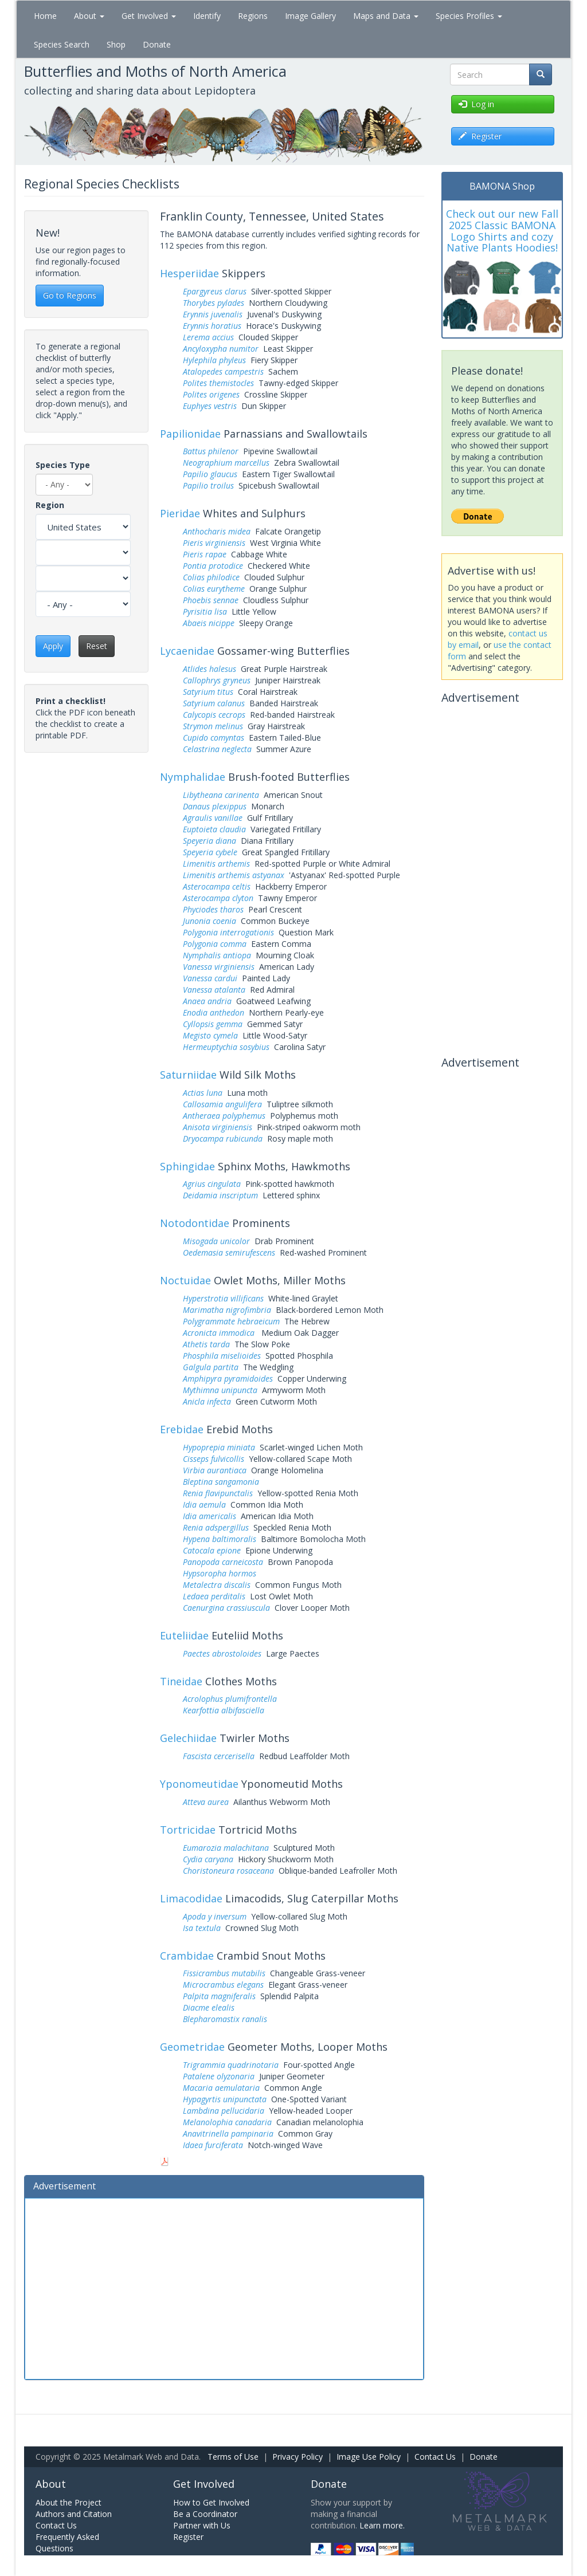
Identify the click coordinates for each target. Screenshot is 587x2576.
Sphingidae (187, 1166)
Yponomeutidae (199, 1784)
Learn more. (382, 2525)
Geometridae (192, 2047)
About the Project (68, 2502)
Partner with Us (201, 2525)
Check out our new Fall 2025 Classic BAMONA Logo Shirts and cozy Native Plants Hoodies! (502, 230)
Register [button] (480, 136)
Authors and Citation (74, 2513)
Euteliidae (184, 1635)
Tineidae (181, 1681)
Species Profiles (469, 15)
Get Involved (149, 15)
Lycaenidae (187, 651)
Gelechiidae (188, 1738)
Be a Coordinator (205, 2513)
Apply (53, 645)
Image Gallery (310, 15)
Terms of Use (233, 2456)
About (89, 15)
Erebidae (182, 1429)
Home (45, 15)
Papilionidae (190, 434)
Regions (253, 15)
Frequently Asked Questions (67, 2542)
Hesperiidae (189, 273)
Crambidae (187, 1956)
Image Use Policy (368, 2456)
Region (50, 505)
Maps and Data (385, 15)
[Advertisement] (224, 2287)
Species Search (61, 44)
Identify (207, 15)
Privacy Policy (297, 2456)
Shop (116, 44)
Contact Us (435, 2456)
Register (188, 2536)
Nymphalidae (192, 777)
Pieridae (180, 513)
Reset (96, 645)
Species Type (63, 464)
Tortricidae (188, 1829)
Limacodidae (191, 1898)
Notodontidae (194, 1223)
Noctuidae (185, 1280)
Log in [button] (476, 104)
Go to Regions (69, 295)
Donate (157, 44)
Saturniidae (188, 1074)
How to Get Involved (211, 2502)
